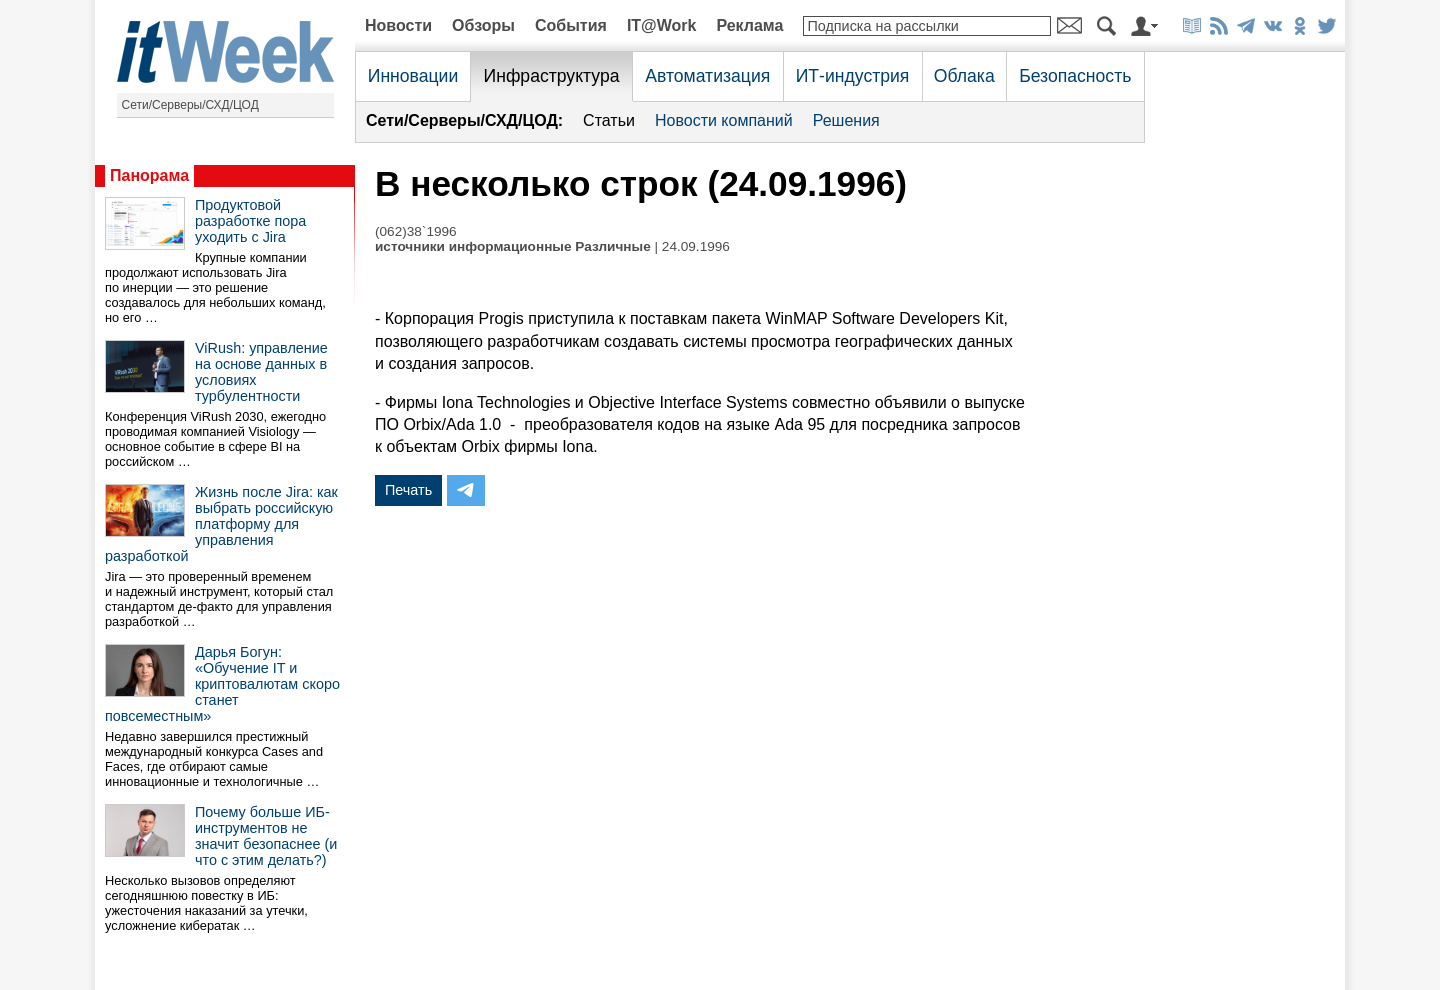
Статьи (609, 120)
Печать (408, 490)
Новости (398, 25)
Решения (846, 120)
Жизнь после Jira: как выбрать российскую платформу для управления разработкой (221, 524)
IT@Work (662, 25)
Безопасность (1075, 76)
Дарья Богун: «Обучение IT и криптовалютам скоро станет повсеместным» (222, 684)
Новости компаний (724, 120)
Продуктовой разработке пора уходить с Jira (250, 221)
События (571, 25)
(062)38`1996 (416, 231)
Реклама (749, 25)
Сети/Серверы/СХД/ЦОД (190, 105)
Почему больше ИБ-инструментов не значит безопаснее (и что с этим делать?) (266, 836)
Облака (964, 76)
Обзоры (483, 25)
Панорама (149, 175)
